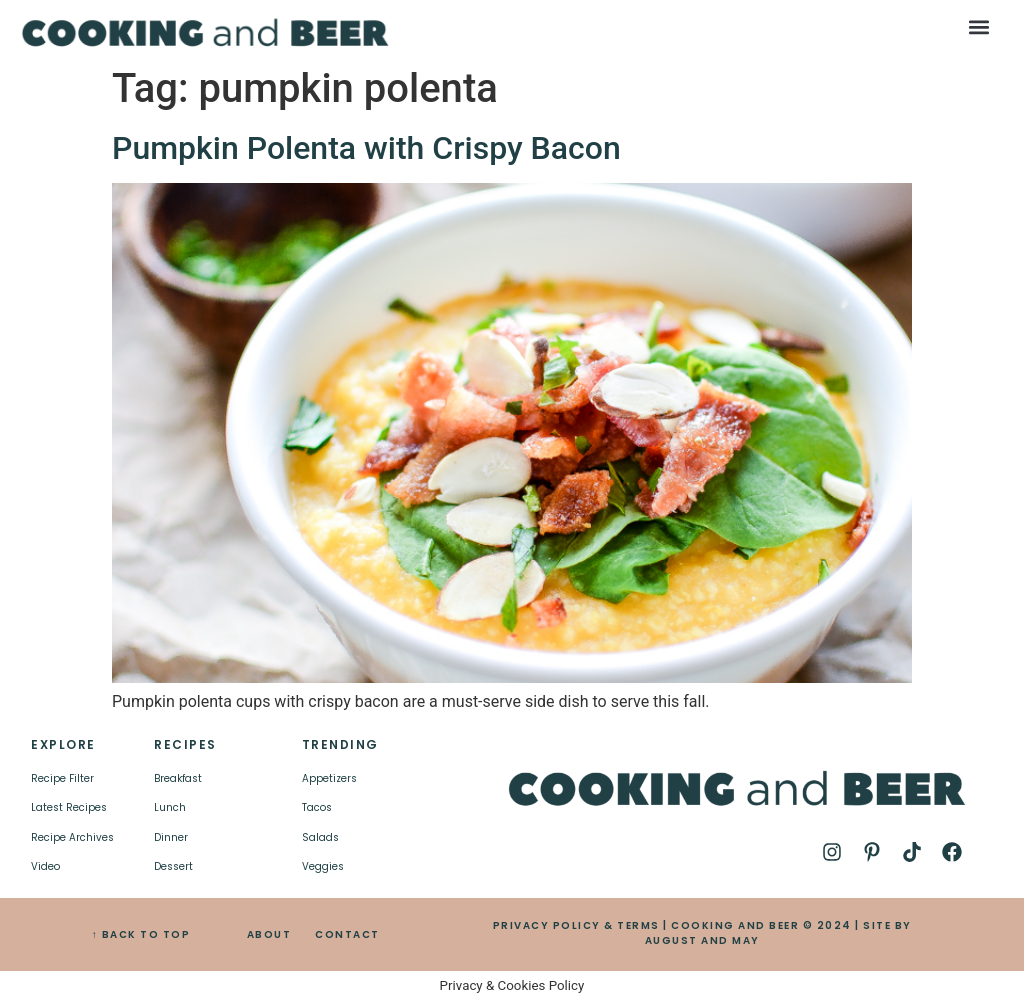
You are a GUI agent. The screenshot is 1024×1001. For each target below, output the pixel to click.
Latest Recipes (69, 807)
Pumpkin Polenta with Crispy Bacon (366, 148)
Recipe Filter (62, 778)
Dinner (171, 837)
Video (45, 866)
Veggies (323, 866)
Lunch (170, 807)
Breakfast (178, 778)
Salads (320, 837)
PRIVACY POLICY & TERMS (576, 925)
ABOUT (269, 934)
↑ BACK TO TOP (141, 934)
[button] (978, 26)
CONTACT (347, 934)
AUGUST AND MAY (702, 940)
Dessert (173, 866)
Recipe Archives (72, 837)
